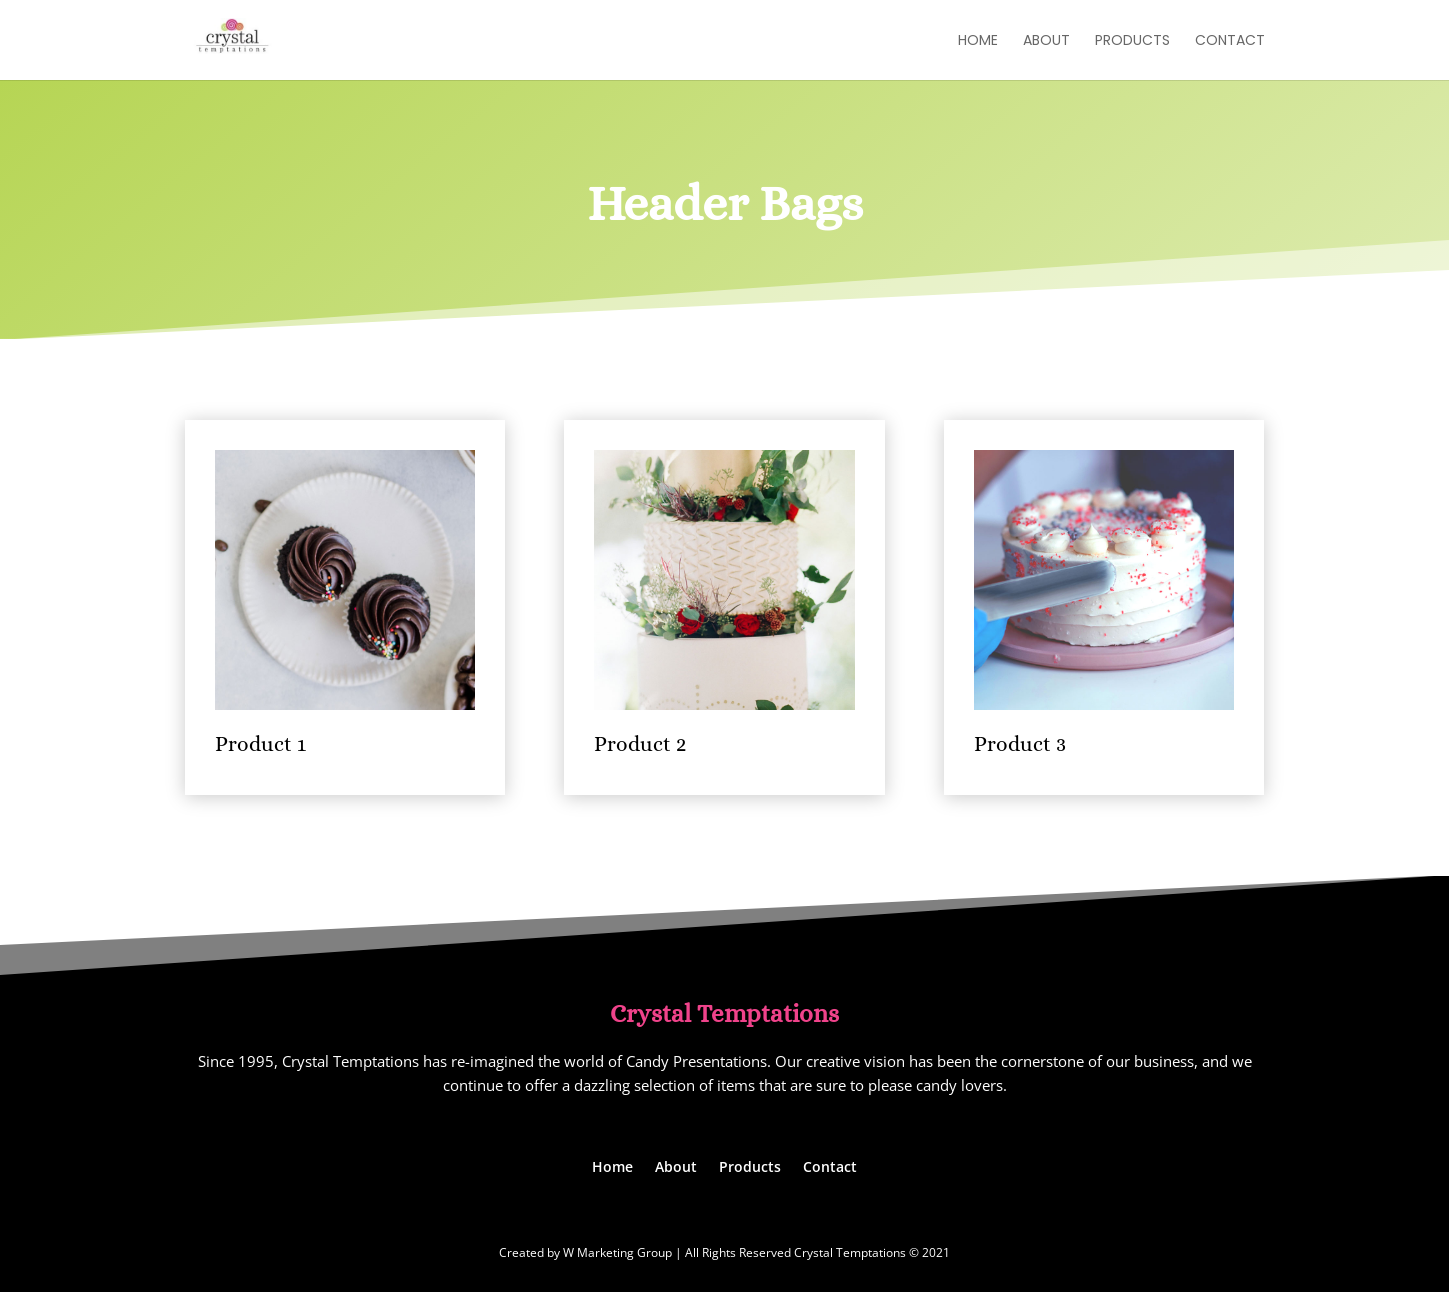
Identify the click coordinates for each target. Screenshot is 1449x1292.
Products (1132, 41)
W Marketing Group (617, 1252)
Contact (1230, 41)
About (1046, 41)
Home (978, 41)
